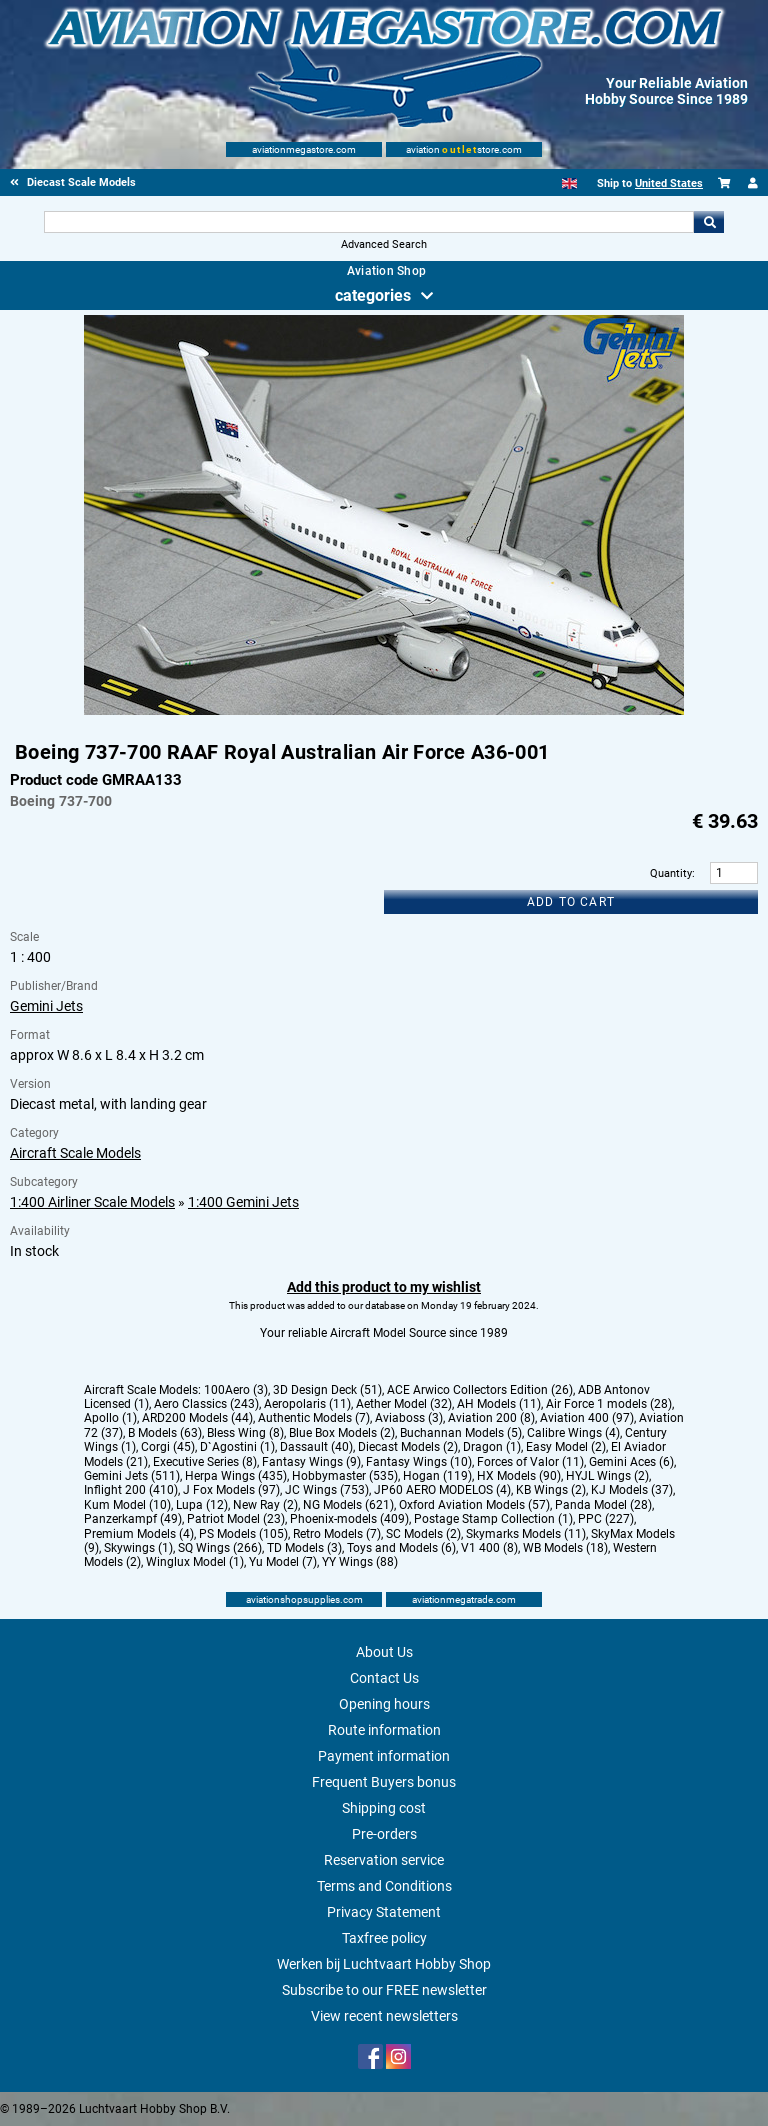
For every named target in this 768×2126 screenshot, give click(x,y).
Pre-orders (384, 1834)
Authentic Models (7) (314, 1418)
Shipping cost (384, 1808)
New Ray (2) (265, 1505)
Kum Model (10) (127, 1505)
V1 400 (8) (489, 1548)
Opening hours (384, 1704)
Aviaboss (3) (409, 1418)
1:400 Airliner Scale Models (92, 1202)
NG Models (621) (348, 1505)
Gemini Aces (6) (631, 1462)
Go (709, 222)
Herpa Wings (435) (236, 1476)
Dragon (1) (492, 1447)
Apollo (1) (110, 1418)
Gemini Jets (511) (132, 1476)
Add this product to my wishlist (384, 1287)
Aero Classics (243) (206, 1404)
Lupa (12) (202, 1505)
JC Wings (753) (327, 1490)
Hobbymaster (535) (345, 1476)
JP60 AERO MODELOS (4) (442, 1490)
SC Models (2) (423, 1534)
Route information (384, 1730)
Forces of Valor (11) (530, 1462)
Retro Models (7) (337, 1534)
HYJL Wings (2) (607, 1476)
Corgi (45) (168, 1447)
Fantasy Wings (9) (311, 1462)
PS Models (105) (243, 1534)
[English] (569, 183)
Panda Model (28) (603, 1505)
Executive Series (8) (205, 1462)
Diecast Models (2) (408, 1447)
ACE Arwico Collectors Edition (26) (480, 1390)
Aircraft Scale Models (75, 1153)
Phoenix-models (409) (349, 1519)
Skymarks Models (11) (526, 1534)
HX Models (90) (519, 1476)
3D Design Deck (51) (327, 1390)
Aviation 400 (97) (587, 1418)
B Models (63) (165, 1433)
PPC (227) (606, 1519)
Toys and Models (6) (401, 1548)
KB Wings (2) (551, 1490)
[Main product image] (384, 711)
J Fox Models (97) (231, 1490)
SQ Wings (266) (220, 1548)
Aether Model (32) (404, 1404)
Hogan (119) (437, 1476)
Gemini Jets (46, 1006)
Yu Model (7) (283, 1562)
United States (669, 183)
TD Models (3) (304, 1548)
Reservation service (384, 1860)
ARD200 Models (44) (197, 1418)
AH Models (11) (499, 1404)
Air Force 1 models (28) (609, 1404)
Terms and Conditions (384, 1886)
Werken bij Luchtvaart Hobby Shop (384, 1964)
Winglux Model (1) (195, 1562)
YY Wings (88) (360, 1562)
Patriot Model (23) (236, 1519)
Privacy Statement (384, 1912)
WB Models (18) (565, 1548)
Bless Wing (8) (245, 1433)
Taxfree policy (384, 1938)
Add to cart (571, 902)
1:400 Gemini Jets (243, 1202)
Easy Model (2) (566, 1447)
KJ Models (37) (632, 1490)
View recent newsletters (384, 2016)
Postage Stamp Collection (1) (493, 1519)
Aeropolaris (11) (307, 1404)
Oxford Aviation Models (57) (474, 1505)
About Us (384, 1652)
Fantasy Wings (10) (419, 1462)
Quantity (671, 873)
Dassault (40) (316, 1447)
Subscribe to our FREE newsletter (384, 1990)
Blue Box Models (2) (342, 1433)
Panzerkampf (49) (133, 1519)
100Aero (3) (236, 1390)
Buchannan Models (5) (461, 1433)
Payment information (384, 1756)
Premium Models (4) (139, 1534)
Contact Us (384, 1678)
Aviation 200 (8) (491, 1418)
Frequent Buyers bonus (384, 1782)
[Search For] (368, 222)
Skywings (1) (138, 1548)
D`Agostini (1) (237, 1447)
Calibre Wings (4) (573, 1433)
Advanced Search (384, 244)
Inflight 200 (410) (131, 1490)
